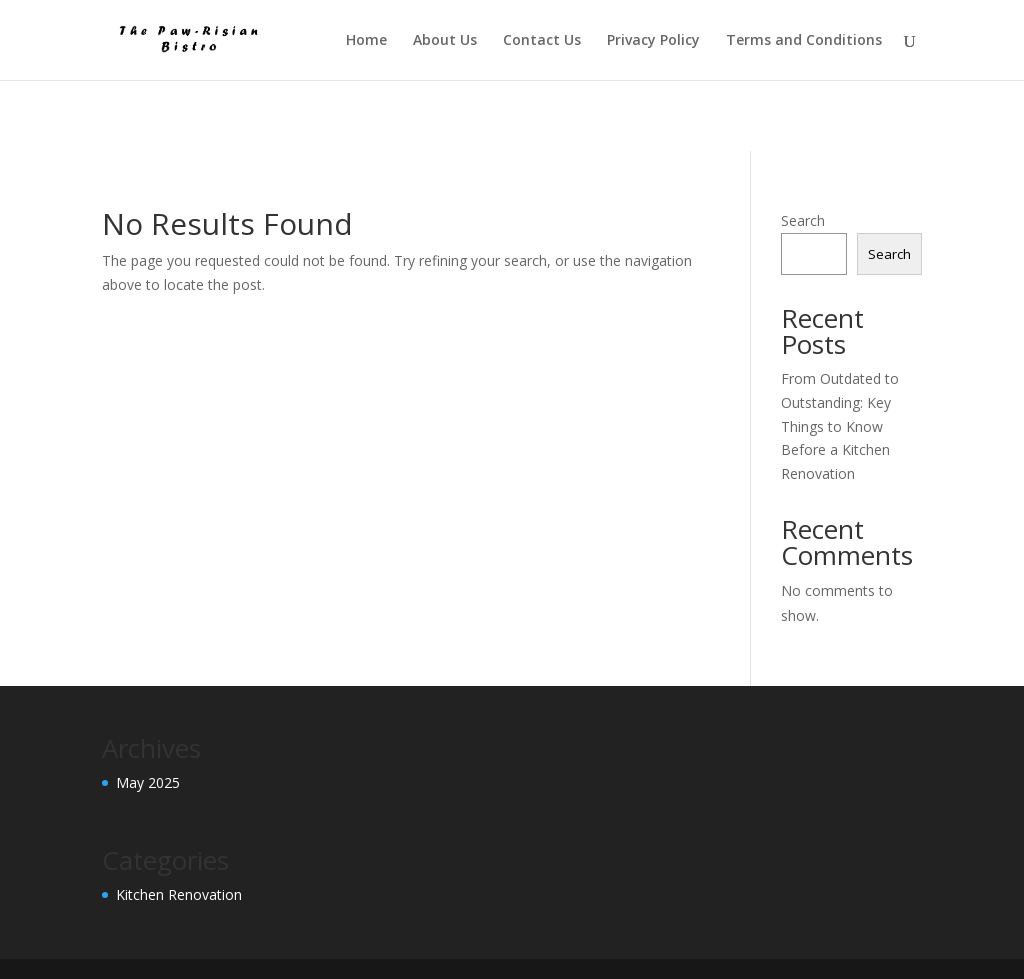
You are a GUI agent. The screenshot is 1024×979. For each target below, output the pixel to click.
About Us (445, 41)
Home (366, 41)
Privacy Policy (653, 41)
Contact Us (542, 41)
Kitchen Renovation (179, 894)
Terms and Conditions (804, 41)
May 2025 (148, 782)
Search (803, 220)
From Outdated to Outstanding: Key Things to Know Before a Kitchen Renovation (840, 426)
